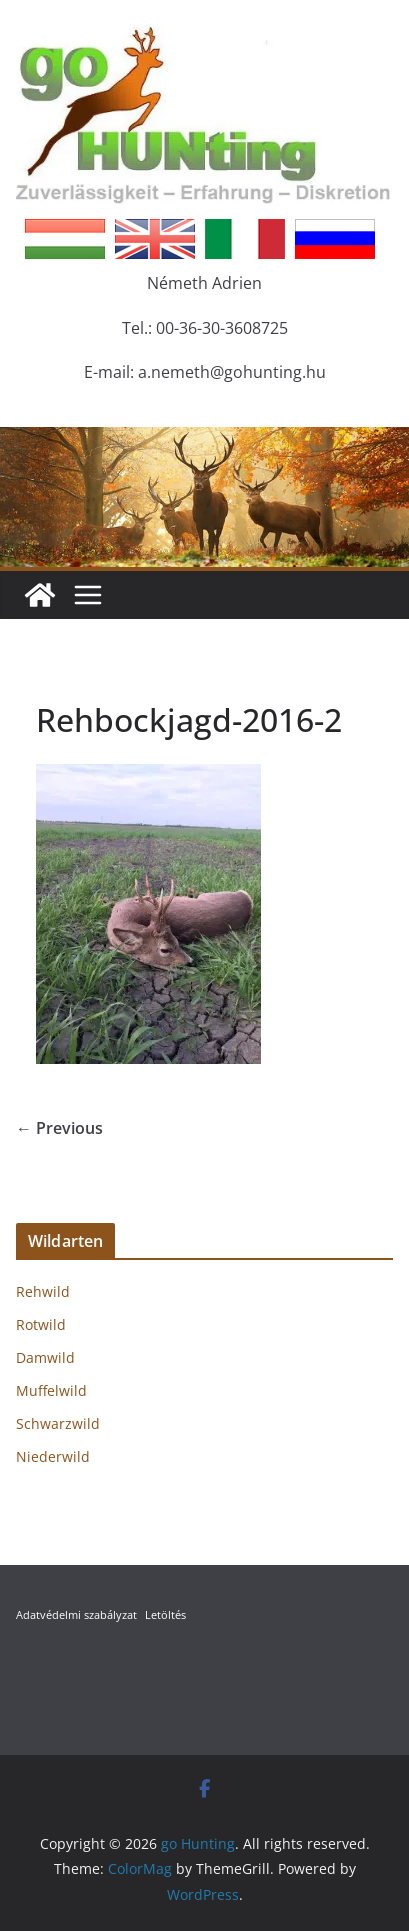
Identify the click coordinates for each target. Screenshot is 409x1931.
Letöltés (165, 1614)
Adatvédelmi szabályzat (76, 1614)
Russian (335, 239)
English (155, 239)
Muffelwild (51, 1390)
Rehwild (43, 1291)
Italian (245, 239)
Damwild (45, 1357)
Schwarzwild (58, 1423)
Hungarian (65, 239)
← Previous (59, 1128)
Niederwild (53, 1456)
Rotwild (41, 1324)
